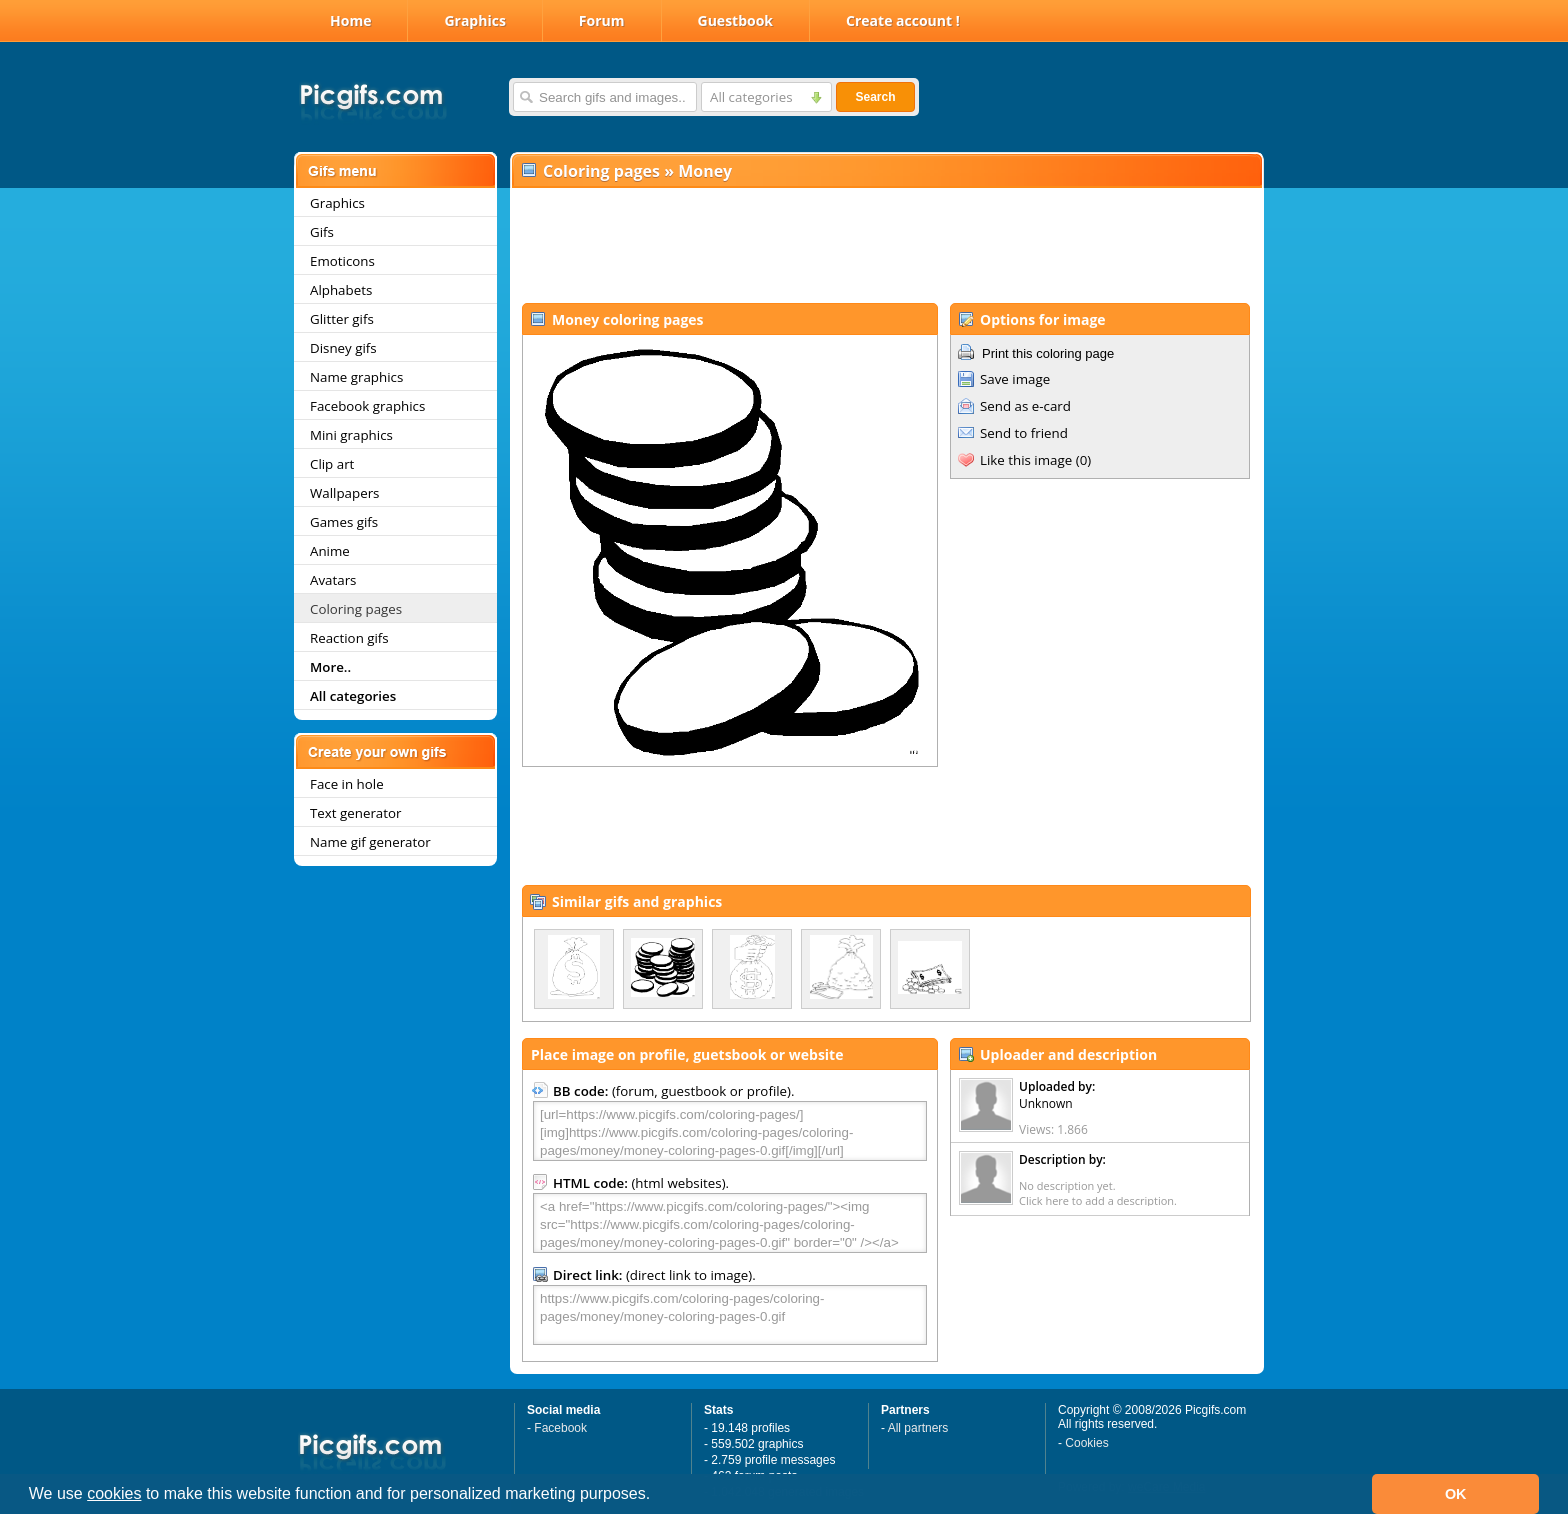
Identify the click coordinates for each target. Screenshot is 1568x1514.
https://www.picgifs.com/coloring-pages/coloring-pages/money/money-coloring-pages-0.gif (730, 1315)
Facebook (560, 1428)
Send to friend (1024, 433)
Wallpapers (344, 493)
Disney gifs (343, 348)
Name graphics (356, 377)
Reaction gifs (349, 638)
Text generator (355, 813)
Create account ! (903, 20)
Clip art (332, 464)
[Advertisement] (886, 246)
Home (350, 20)
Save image (1015, 379)
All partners (918, 1428)
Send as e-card (1025, 406)
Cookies (1086, 1443)
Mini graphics (351, 435)
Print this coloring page (1048, 353)
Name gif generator (370, 842)
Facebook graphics (367, 406)
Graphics (474, 20)
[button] (658, 1496)
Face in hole (347, 784)
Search (875, 97)
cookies (114, 1493)
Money (705, 171)
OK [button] (1456, 1494)
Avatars (333, 580)
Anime (330, 551)
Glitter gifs (342, 319)
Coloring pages (356, 609)
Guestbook (736, 20)
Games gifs (344, 522)
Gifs (322, 232)
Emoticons (342, 261)
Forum (602, 20)
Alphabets (341, 290)
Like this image (1026, 460)
